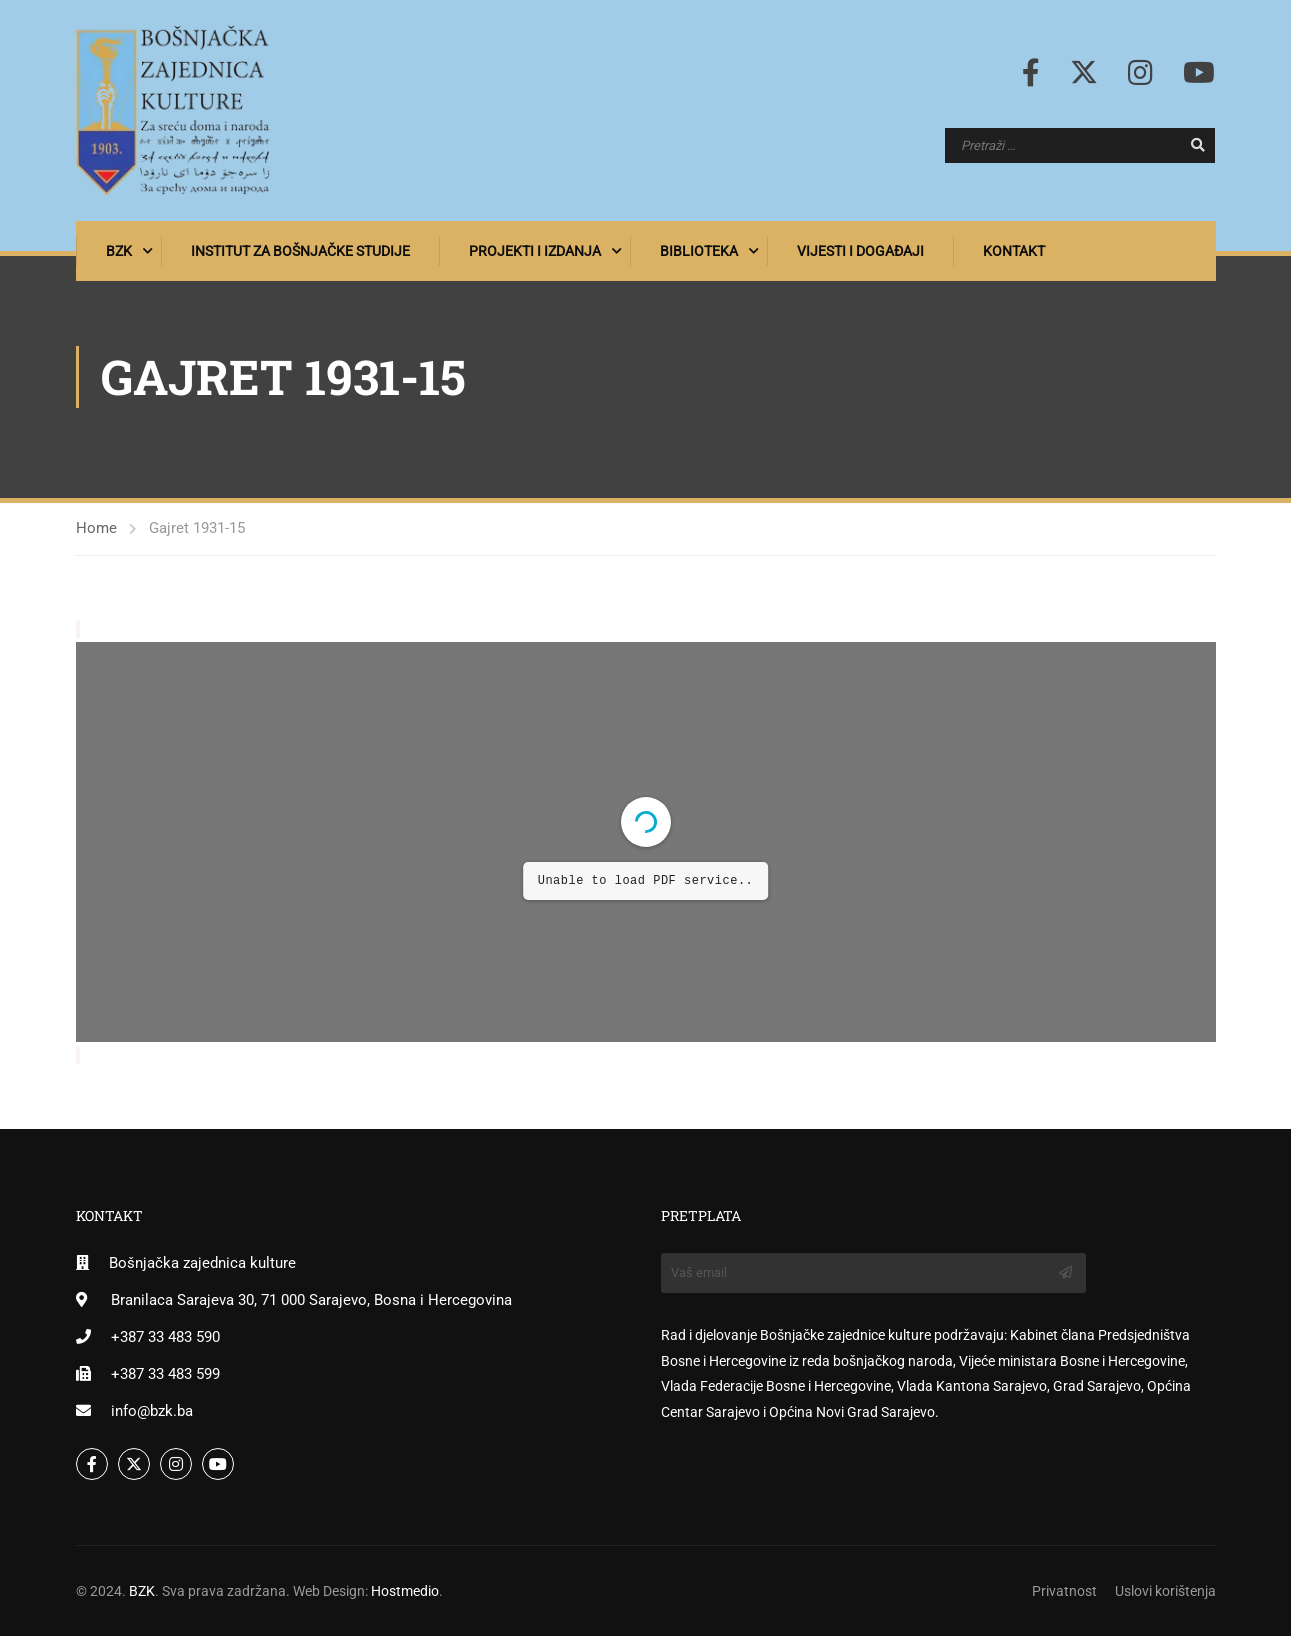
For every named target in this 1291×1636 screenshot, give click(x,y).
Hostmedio (405, 1591)
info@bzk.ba (152, 1411)
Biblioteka (699, 251)
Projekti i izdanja (535, 251)
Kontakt (1014, 251)
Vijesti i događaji (860, 251)
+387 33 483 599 (165, 1374)
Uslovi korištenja (1165, 1591)
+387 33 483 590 (165, 1337)
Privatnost (1064, 1591)
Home (96, 528)
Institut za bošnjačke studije (300, 251)
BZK (119, 251)
